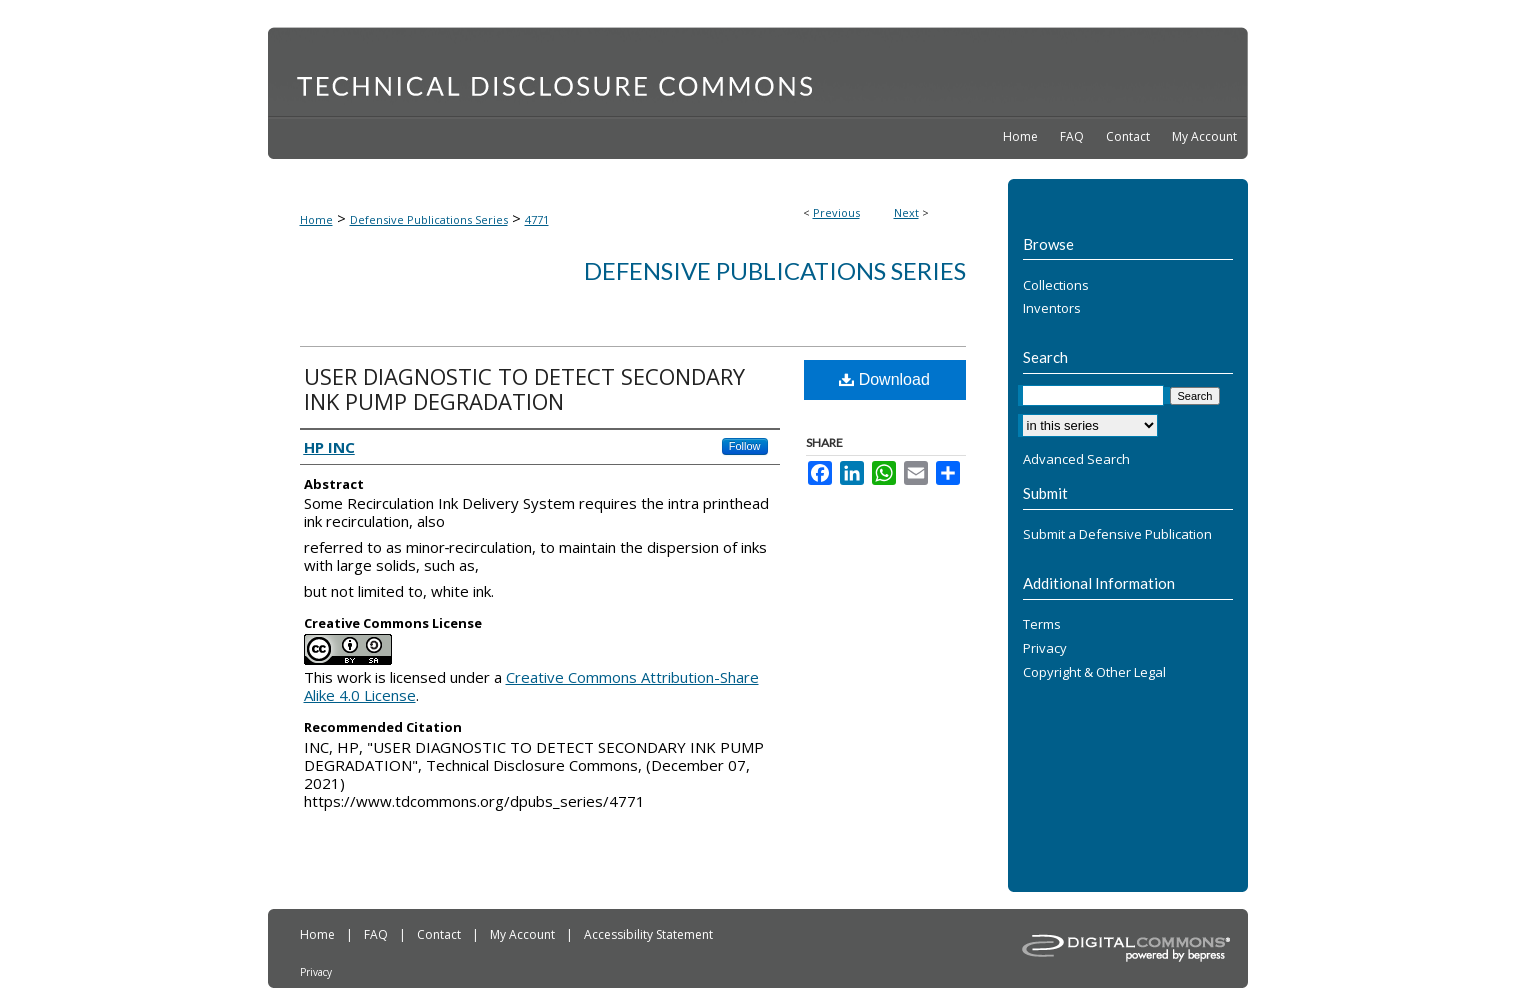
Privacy (1045, 649)
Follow (745, 446)
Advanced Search (1076, 459)
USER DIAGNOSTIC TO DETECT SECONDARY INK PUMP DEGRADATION (524, 388)
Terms (1042, 625)
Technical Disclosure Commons (758, 71)
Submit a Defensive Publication (1117, 535)
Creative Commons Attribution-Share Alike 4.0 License (531, 686)
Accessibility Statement (648, 934)
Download (884, 379)
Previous (836, 212)
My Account (524, 934)
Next (906, 212)
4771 (537, 219)
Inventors (1052, 309)
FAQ (377, 934)
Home (316, 219)
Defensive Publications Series (429, 219)
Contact (440, 934)
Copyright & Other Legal (1094, 673)
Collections (1056, 286)
